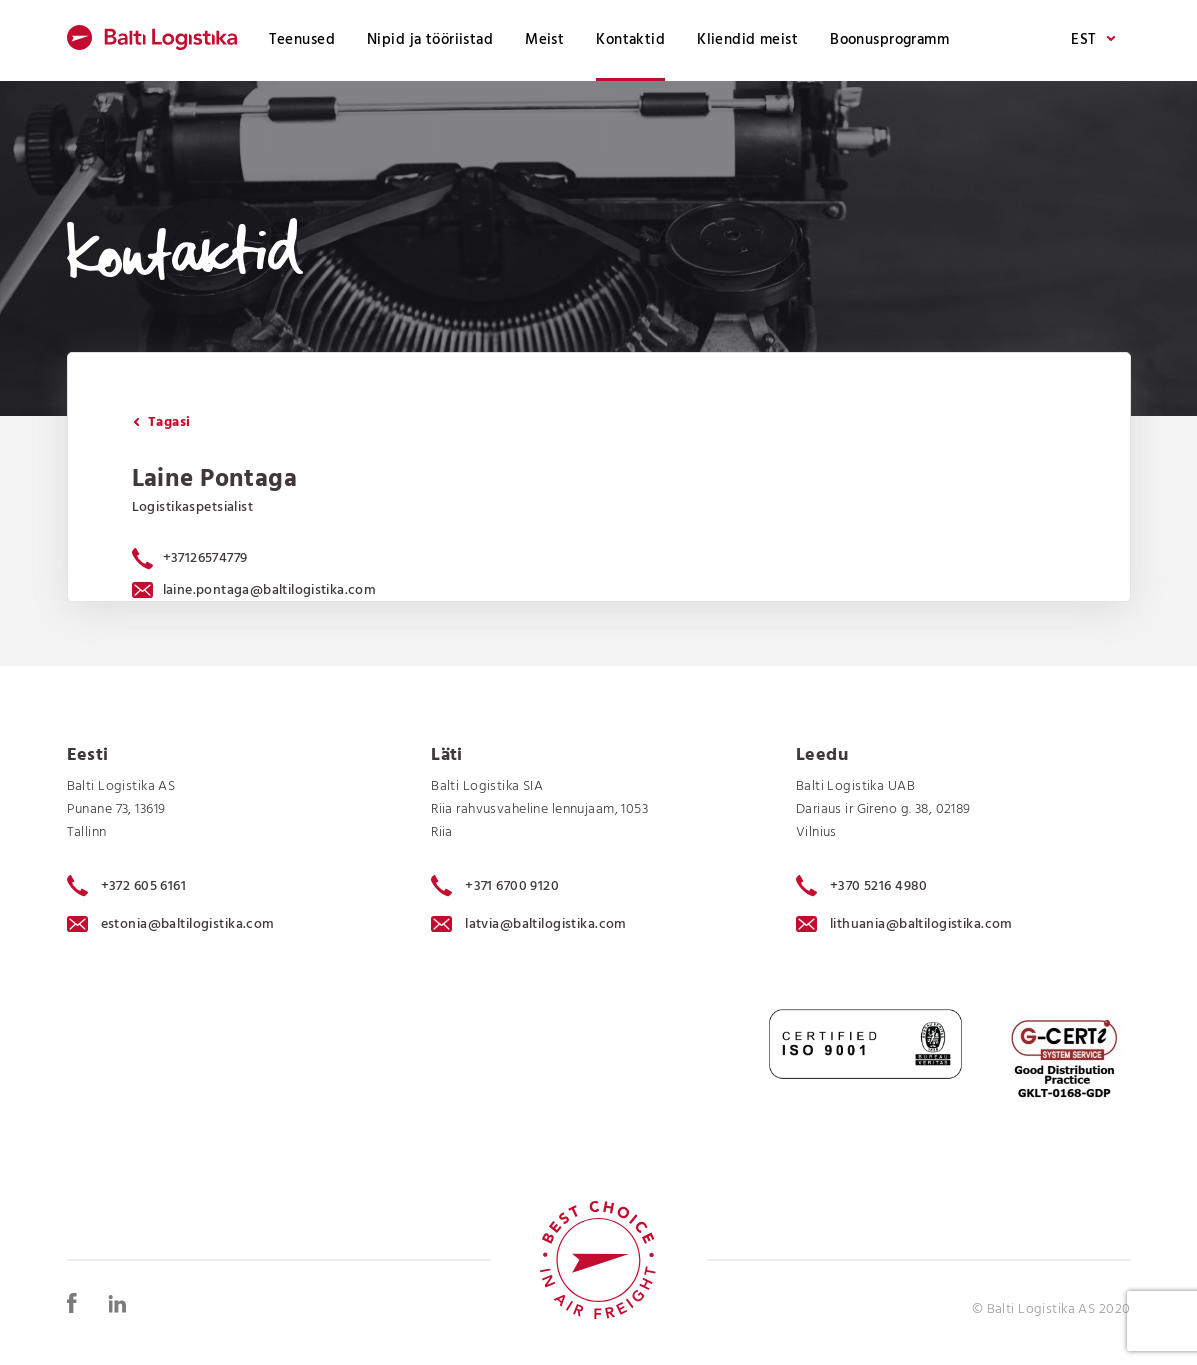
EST (1092, 40)
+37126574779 (205, 558)
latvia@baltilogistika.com (529, 924)
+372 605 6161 (127, 886)
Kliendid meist (747, 40)
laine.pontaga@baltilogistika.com (254, 590)
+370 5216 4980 (862, 886)
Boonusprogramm (889, 40)
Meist (544, 40)
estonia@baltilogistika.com (171, 924)
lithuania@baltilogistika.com (904, 924)
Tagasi (162, 422)
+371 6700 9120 (495, 886)
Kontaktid (630, 40)
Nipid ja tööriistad (430, 40)
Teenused (302, 40)
